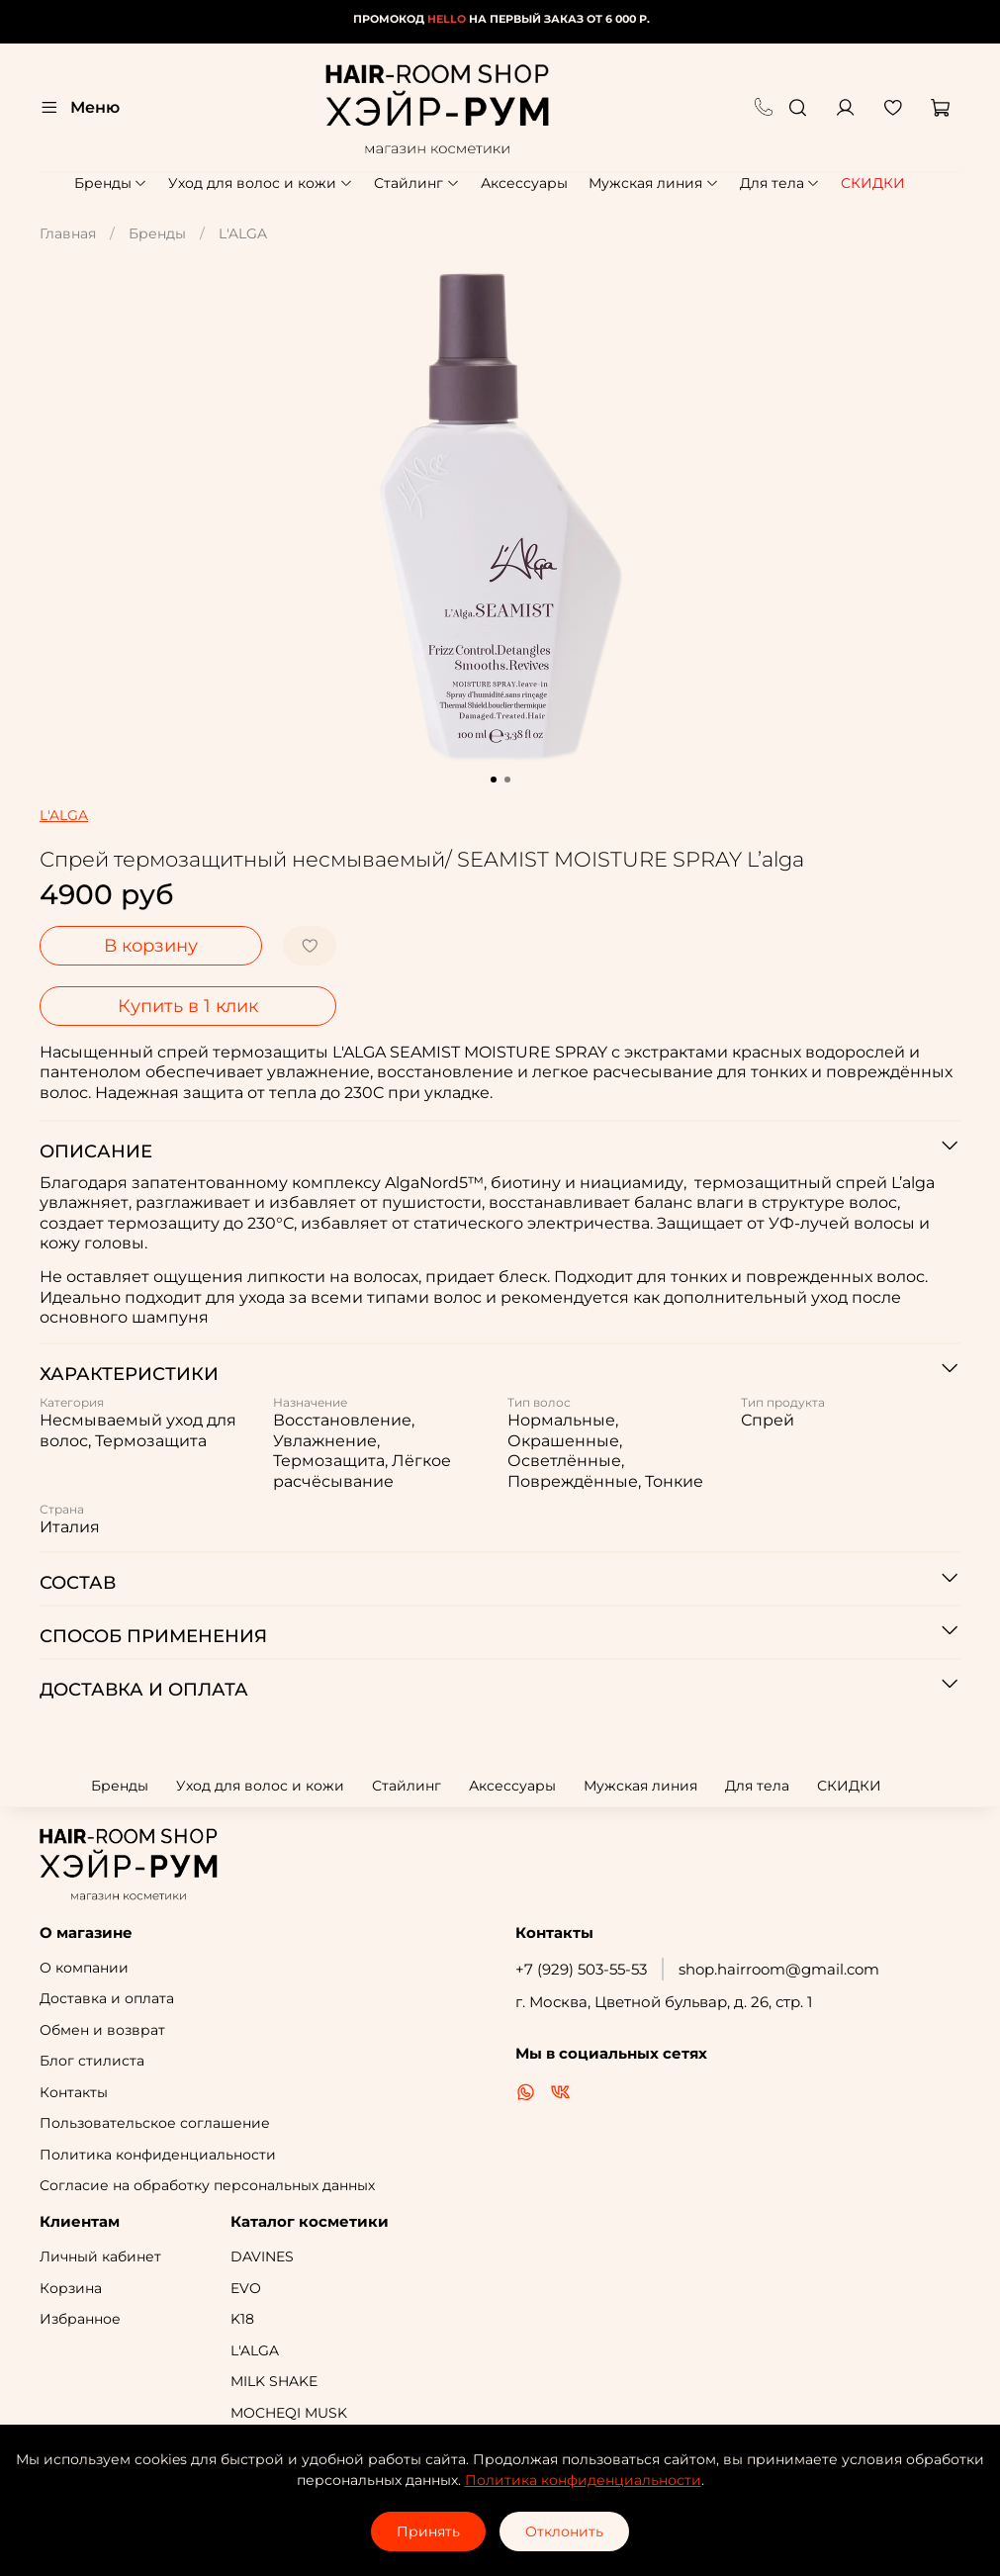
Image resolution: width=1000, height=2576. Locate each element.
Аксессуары (524, 183)
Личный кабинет (100, 2256)
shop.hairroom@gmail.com (779, 1969)
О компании (84, 1968)
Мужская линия (654, 183)
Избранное (80, 2319)
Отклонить (564, 2531)
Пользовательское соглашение (155, 2123)
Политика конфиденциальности (158, 2154)
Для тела (780, 183)
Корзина (71, 2288)
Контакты (74, 2092)
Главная (68, 233)
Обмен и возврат (102, 2030)
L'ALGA (243, 233)
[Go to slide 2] (507, 779)
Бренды (111, 183)
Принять (428, 2531)
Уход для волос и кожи (260, 183)
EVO (245, 2288)
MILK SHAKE (274, 2381)
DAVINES (262, 2256)
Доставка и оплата (107, 1998)
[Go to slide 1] (494, 779)
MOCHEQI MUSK (288, 2413)
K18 (242, 2319)
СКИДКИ (873, 183)
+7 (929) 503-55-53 (581, 1969)
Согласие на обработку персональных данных (207, 2185)
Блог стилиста (92, 2061)
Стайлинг (417, 183)
